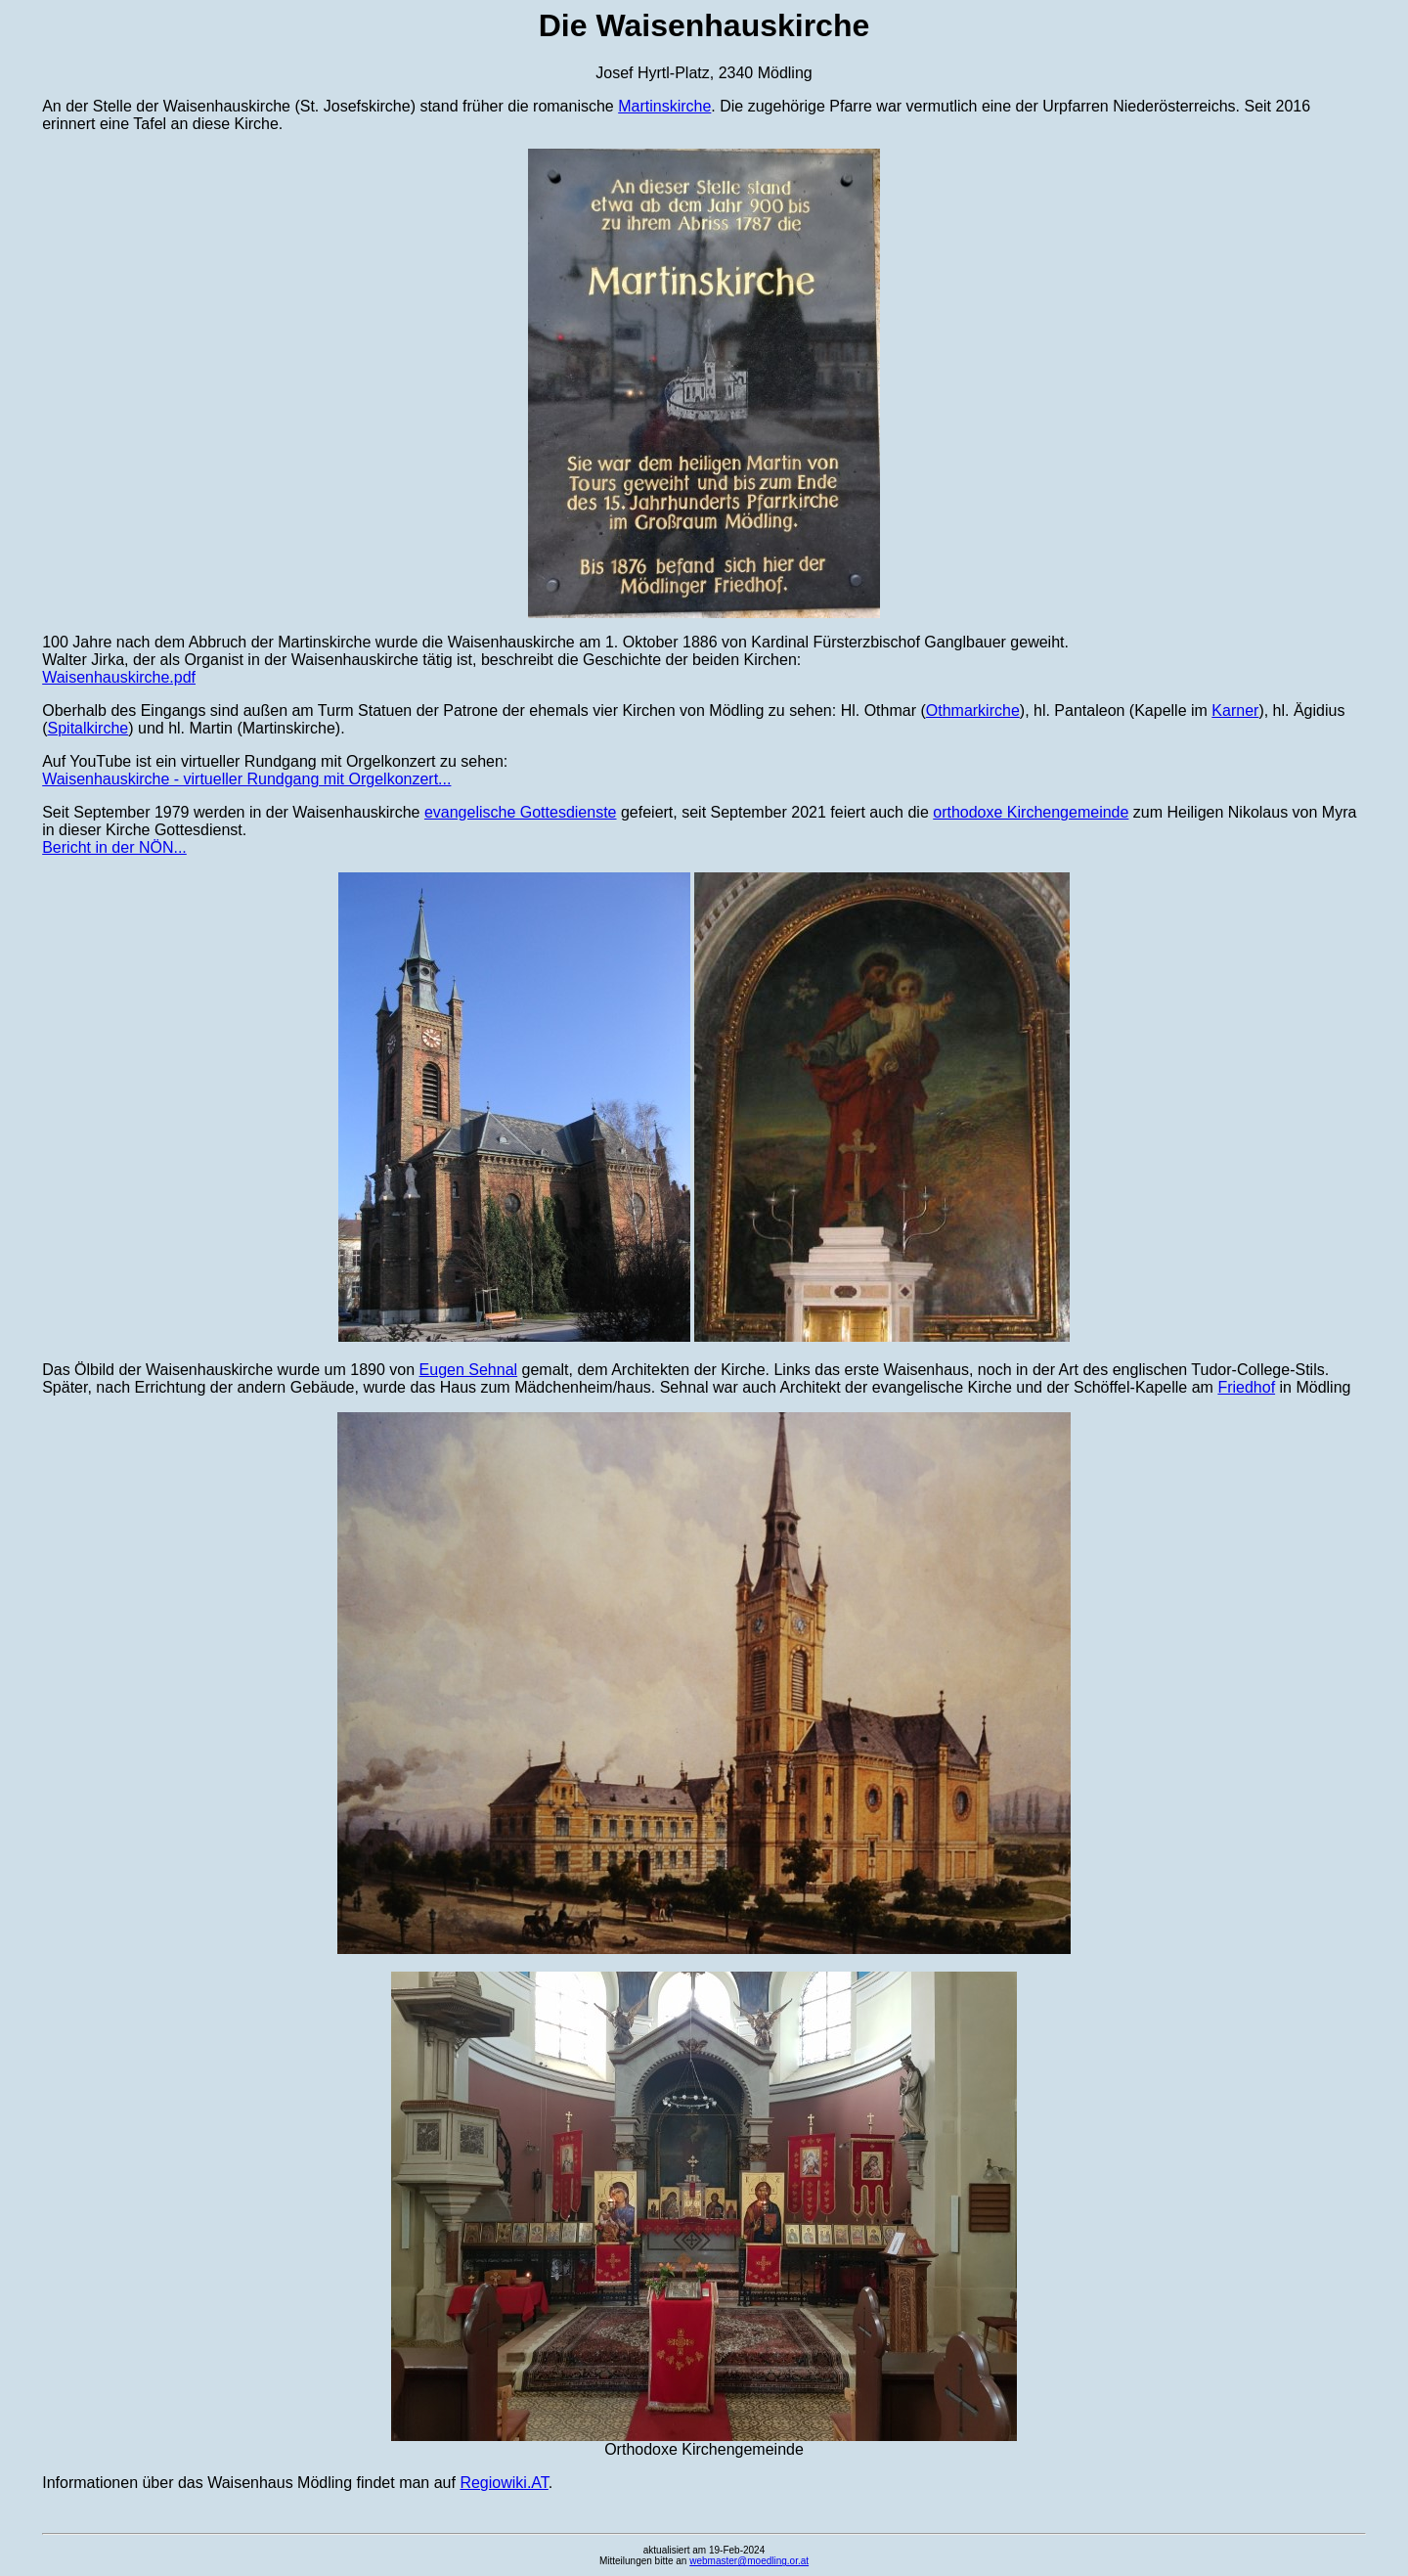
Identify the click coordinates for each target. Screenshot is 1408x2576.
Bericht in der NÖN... (114, 847)
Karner (1234, 710)
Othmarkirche (973, 710)
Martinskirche (664, 106)
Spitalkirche (88, 728)
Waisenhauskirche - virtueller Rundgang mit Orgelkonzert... (246, 779)
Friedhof (1246, 1387)
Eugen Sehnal (468, 1369)
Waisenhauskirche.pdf (119, 677)
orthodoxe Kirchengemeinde (1030, 812)
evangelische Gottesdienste (520, 812)
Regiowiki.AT (504, 2482)
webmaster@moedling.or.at (749, 2560)
